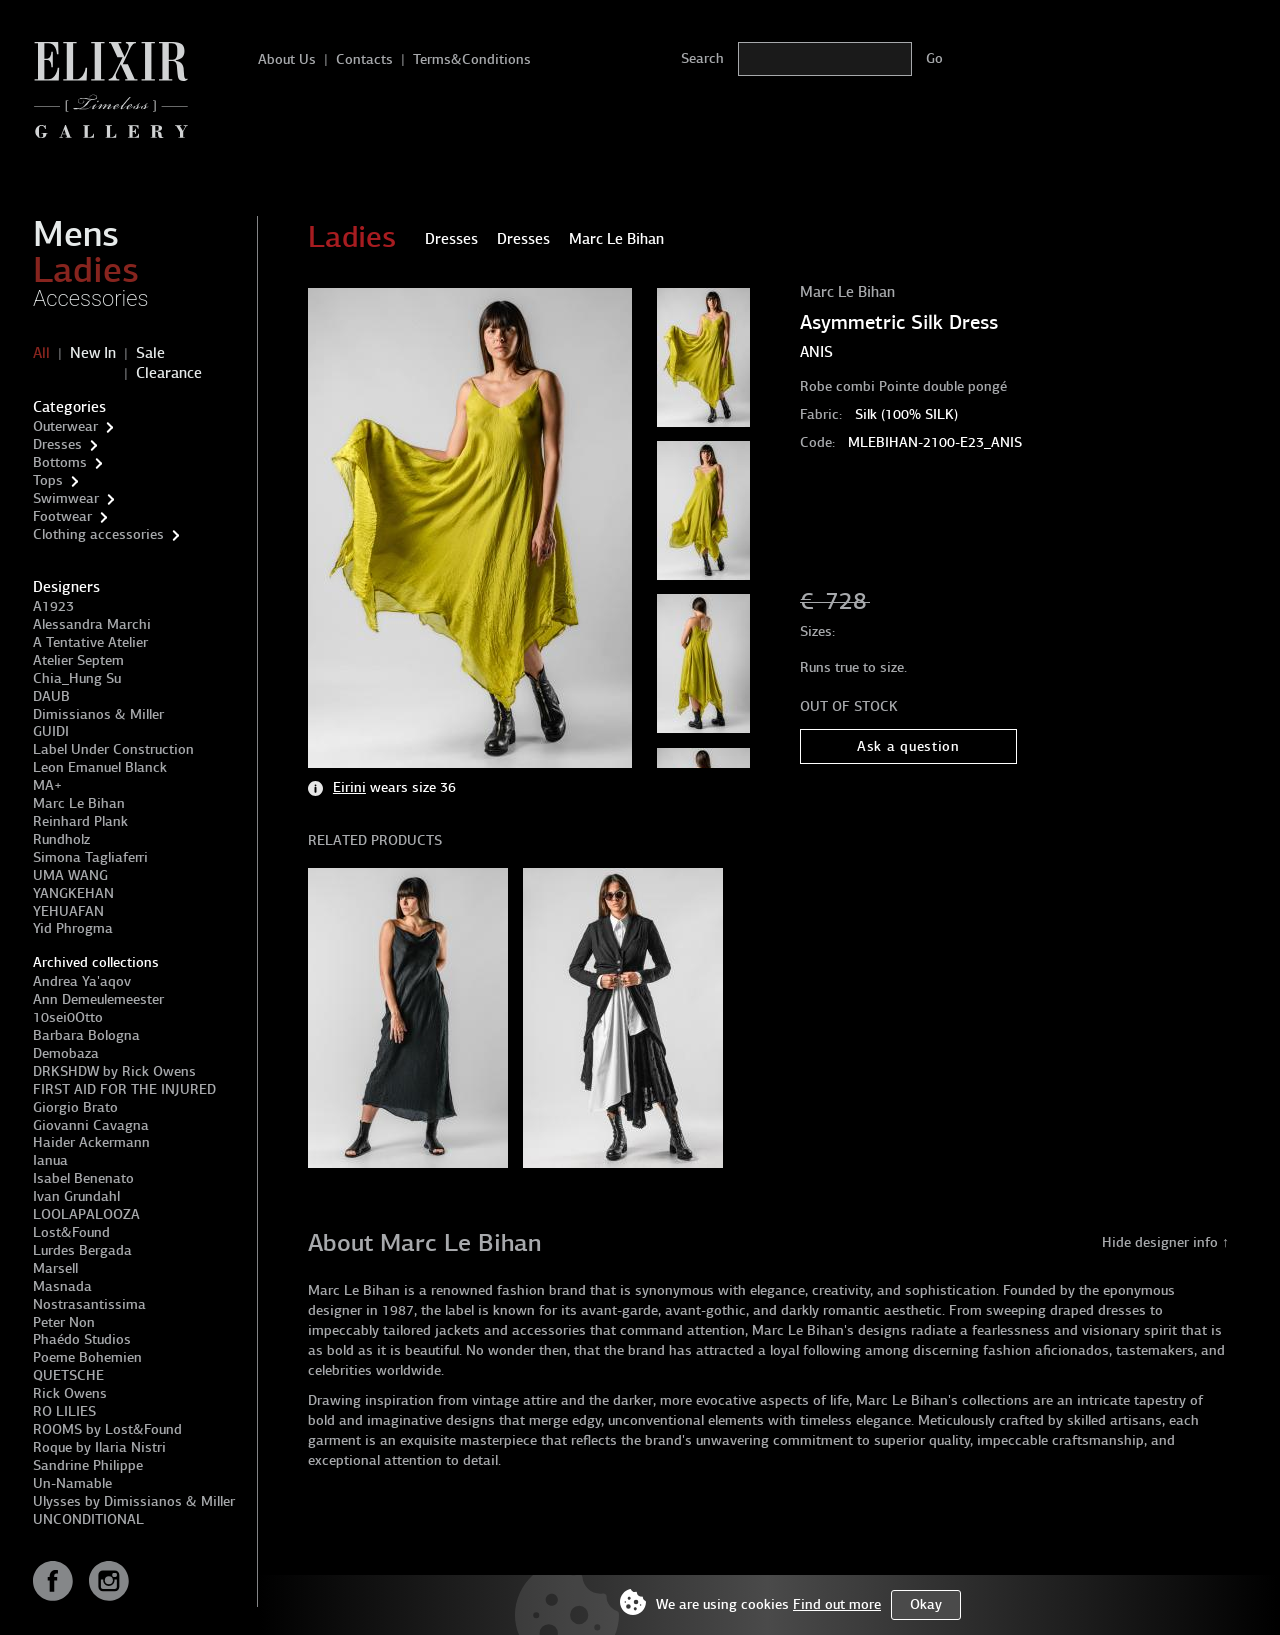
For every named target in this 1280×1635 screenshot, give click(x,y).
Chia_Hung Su (77, 678)
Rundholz (61, 839)
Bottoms (60, 462)
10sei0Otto (68, 1017)
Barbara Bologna (86, 1035)
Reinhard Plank (80, 821)
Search (702, 58)
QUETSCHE (68, 1375)
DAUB (51, 696)
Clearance (169, 373)
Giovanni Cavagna (91, 1125)
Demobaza (66, 1053)
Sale (150, 353)
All (41, 353)
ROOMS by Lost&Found (107, 1429)
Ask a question (908, 746)
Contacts (364, 59)
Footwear (62, 516)
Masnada (62, 1286)
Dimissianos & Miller (98, 714)
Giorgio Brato (75, 1107)
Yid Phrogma (73, 928)
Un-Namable (72, 1483)
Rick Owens (70, 1393)
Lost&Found (71, 1232)
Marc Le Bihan (79, 803)
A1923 (53, 606)
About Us (287, 59)
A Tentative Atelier (90, 642)
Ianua (50, 1160)
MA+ (47, 785)
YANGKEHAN (73, 893)
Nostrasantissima (89, 1304)
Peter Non (64, 1322)
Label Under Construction (113, 749)
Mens (76, 234)
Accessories (91, 298)
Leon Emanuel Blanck (100, 767)
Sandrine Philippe (88, 1465)
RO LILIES (64, 1411)
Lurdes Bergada (82, 1250)
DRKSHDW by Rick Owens (114, 1071)
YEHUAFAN (68, 911)
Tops (48, 480)
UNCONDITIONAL (88, 1519)
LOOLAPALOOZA (86, 1214)
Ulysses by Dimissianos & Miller (134, 1501)
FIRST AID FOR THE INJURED (124, 1089)
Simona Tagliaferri (90, 857)
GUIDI (51, 731)
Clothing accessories (98, 534)
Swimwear (66, 498)
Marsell (55, 1268)
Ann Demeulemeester (98, 999)
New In (93, 353)
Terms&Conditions (472, 59)
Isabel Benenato (83, 1178)
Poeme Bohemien (87, 1357)
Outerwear (65, 426)
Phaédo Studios (82, 1339)
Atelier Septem (78, 660)
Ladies (86, 270)
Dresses (57, 444)
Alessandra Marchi (92, 624)
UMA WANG (70, 875)
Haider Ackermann (91, 1142)
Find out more (837, 1604)
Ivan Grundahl (76, 1196)
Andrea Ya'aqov (82, 981)
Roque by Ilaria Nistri (99, 1447)
